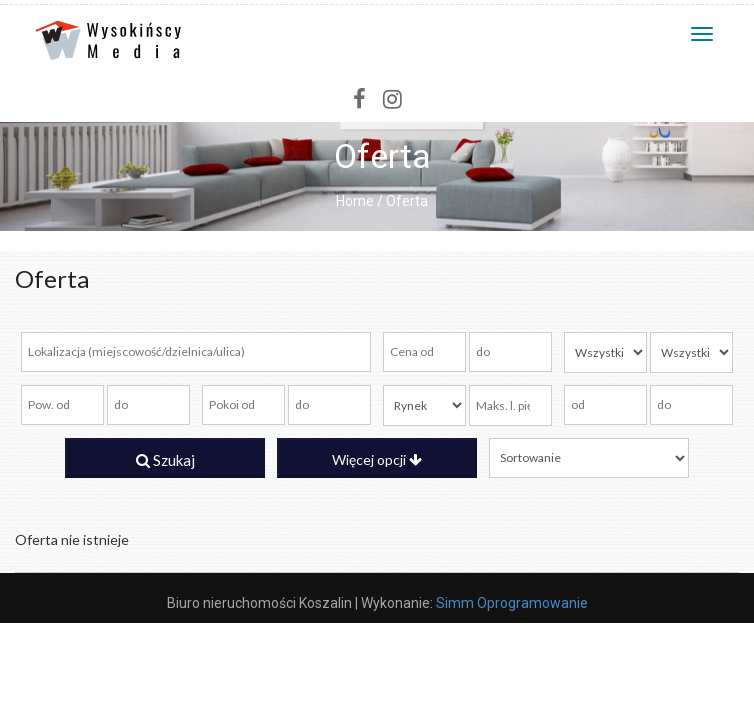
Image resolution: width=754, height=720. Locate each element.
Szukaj (165, 460)
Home (355, 201)
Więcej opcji (377, 459)
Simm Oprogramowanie (512, 603)
